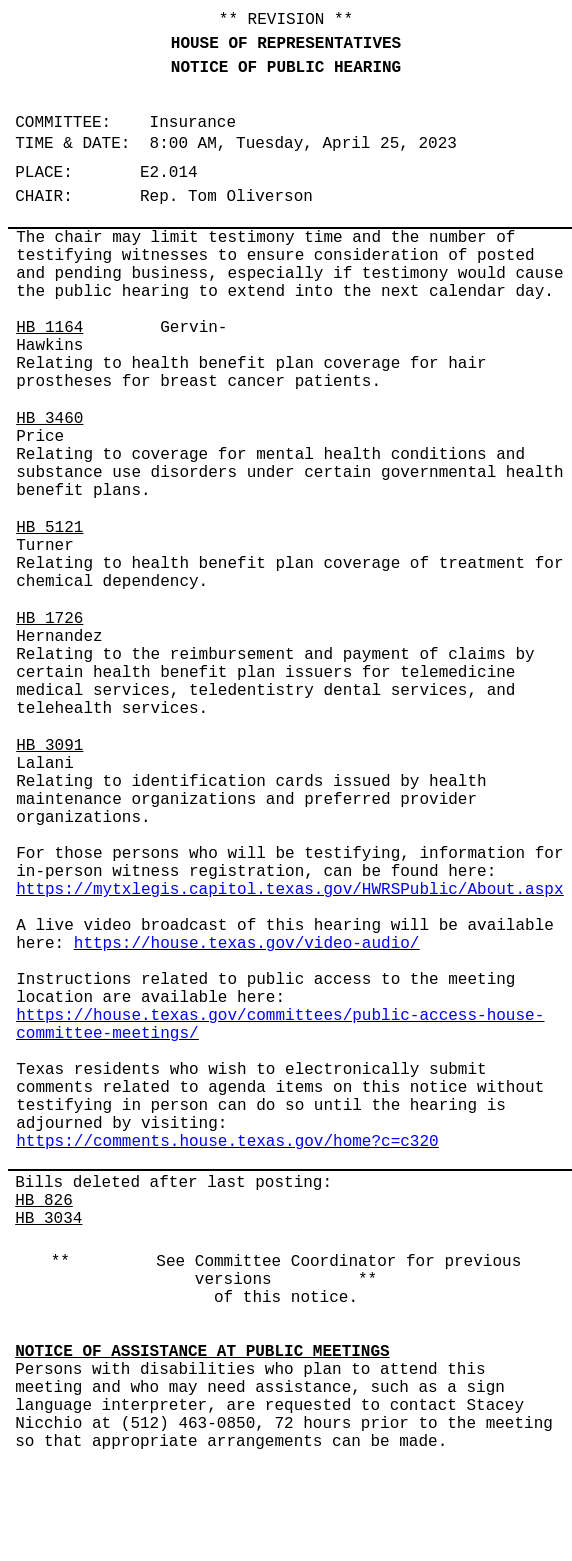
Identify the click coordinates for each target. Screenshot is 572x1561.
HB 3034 (48, 1219)
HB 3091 (49, 746)
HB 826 (44, 1201)
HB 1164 (49, 328)
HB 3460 (49, 419)
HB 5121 (49, 528)
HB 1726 (49, 619)
